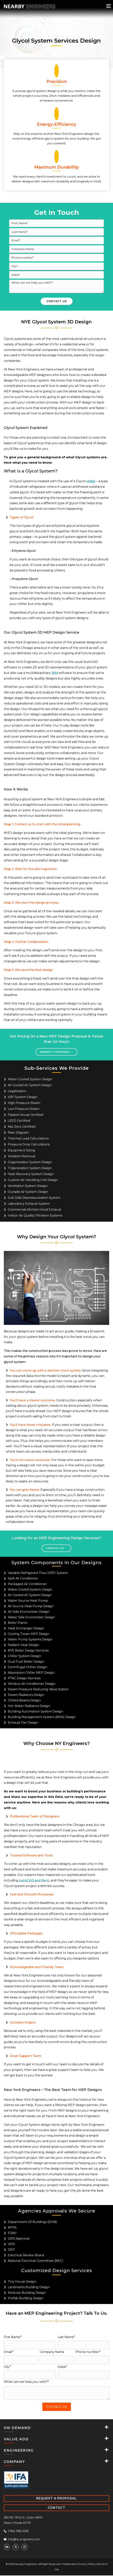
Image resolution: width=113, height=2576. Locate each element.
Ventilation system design (28, 1186)
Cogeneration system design (30, 1162)
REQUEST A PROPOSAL (56, 2498)
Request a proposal (56, 1051)
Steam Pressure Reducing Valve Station (38, 1689)
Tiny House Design (22, 2281)
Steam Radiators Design (26, 1695)
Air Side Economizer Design (28, 1611)
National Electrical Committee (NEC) (35, 2261)
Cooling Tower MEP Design (28, 1634)
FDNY (12, 2233)
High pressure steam (24, 1103)
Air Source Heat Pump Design (31, 1606)
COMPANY (14, 2462)
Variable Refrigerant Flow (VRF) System (38, 1573)
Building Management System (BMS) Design (42, 1717)
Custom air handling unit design (33, 1180)
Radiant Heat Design (23, 1645)
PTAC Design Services (24, 1678)
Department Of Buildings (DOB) (32, 2222)
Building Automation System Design (35, 1711)
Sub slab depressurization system (34, 1198)
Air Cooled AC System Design (30, 1085)
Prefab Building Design (25, 2298)
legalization (17, 1091)
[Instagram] (24, 2547)
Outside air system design (28, 1192)
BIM (55, 673)
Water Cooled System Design (30, 1079)
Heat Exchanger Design (26, 1628)
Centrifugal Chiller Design (27, 1667)
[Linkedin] (7, 2547)
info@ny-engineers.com (22, 2539)
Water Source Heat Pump (28, 1600)
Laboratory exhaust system (29, 1203)
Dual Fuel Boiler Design (26, 1661)
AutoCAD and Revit (34, 1880)
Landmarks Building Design (29, 2287)
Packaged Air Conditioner (27, 1584)
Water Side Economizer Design (31, 1617)
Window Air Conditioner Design (31, 1684)
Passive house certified (25, 1115)
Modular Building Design (27, 2292)
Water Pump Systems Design (30, 1639)
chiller (90, 481)
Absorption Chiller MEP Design (31, 1672)
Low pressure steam (23, 1109)
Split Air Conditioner (23, 1578)
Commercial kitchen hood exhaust (34, 1209)
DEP (11, 2249)
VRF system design (22, 1097)
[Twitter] (16, 2547)
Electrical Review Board (26, 2255)
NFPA (12, 2227)
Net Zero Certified (22, 1126)
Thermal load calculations (28, 1138)
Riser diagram (18, 1132)
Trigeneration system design (30, 1168)
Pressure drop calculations (29, 1144)
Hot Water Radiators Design (29, 1706)
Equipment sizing (21, 1150)
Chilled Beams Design (24, 1700)
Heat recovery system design (31, 1174)
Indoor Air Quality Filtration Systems (35, 1215)
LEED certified (19, 1120)
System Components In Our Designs (56, 1562)
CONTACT (56, 2507)
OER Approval (19, 2238)
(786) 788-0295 (16, 2531)
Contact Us (56, 1548)
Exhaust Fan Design (23, 1722)
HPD (11, 2244)
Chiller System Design (24, 1656)
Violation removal (21, 1156)
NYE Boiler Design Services (28, 1650)
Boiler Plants (17, 1623)
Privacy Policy (86, 2563)
